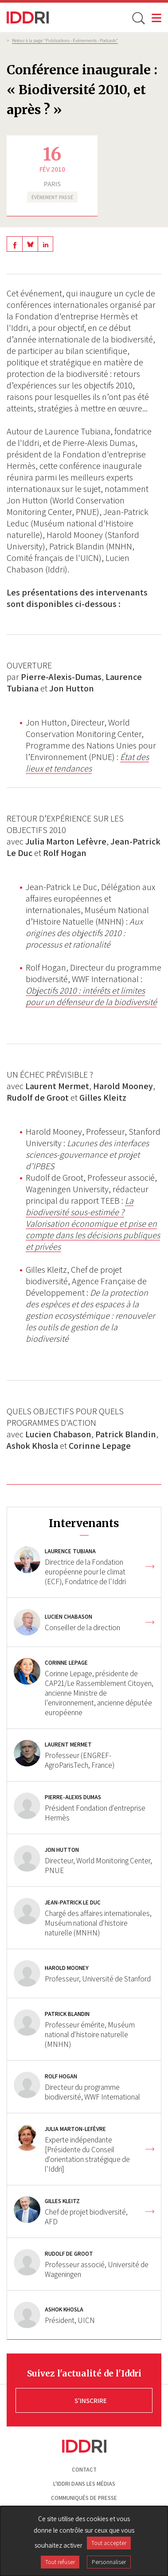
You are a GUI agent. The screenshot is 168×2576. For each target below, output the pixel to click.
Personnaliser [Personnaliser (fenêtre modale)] (109, 2562)
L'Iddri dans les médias (84, 2484)
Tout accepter (108, 2543)
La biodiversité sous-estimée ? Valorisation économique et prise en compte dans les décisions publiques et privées (93, 1223)
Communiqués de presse (84, 2498)
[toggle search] (138, 18)
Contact (84, 2469)
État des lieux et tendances (87, 762)
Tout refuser (60, 2562)
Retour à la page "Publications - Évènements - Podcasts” (65, 40)
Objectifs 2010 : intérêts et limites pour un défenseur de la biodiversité (91, 996)
